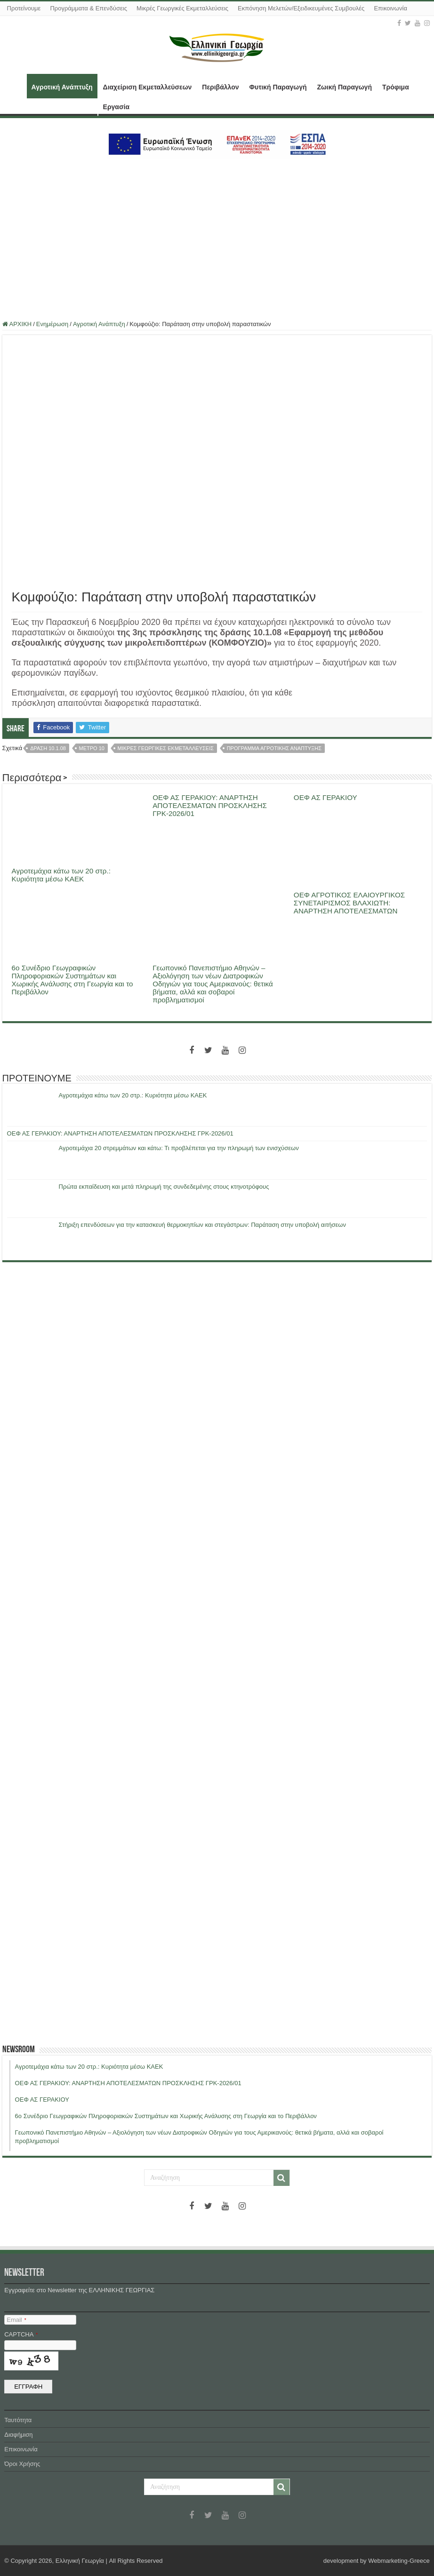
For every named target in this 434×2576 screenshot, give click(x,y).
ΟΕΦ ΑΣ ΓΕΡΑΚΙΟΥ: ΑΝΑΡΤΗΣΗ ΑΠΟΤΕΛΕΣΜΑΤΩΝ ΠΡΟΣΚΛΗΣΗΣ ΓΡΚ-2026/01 (210, 805)
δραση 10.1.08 (48, 748)
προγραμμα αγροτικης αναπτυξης (274, 748)
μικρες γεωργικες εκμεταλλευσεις (166, 748)
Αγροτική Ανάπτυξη (62, 87)
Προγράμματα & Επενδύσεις (88, 8)
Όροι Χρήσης (22, 2463)
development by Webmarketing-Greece (376, 2560)
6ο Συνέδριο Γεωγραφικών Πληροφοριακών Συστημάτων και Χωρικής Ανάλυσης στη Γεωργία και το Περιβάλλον (72, 980)
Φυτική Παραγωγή (278, 87)
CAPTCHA (21, 2334)
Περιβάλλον (220, 87)
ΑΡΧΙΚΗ (14, 86)
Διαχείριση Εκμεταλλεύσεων (147, 87)
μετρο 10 (91, 748)
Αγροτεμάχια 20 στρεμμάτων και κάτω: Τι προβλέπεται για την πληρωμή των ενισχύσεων (179, 1148)
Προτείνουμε (24, 8)
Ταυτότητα (18, 2420)
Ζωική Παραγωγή (344, 87)
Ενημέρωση (52, 324)
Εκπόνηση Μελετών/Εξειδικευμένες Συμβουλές (301, 8)
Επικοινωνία (390, 8)
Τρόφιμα (395, 87)
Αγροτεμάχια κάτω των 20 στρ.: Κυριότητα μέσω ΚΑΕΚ (61, 875)
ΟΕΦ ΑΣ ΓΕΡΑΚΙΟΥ (325, 797)
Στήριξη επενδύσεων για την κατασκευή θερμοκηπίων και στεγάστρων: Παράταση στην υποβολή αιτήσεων (202, 1224)
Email (16, 2319)
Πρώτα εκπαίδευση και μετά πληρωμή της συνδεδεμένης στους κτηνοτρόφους (164, 1186)
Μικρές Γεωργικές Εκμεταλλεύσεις (182, 8)
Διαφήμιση (18, 2434)
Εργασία (116, 107)
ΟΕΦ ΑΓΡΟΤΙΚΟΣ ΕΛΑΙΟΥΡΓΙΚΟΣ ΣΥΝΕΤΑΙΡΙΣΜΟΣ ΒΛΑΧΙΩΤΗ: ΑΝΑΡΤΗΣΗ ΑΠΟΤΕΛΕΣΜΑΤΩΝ (349, 903)
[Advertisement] (217, 234)
